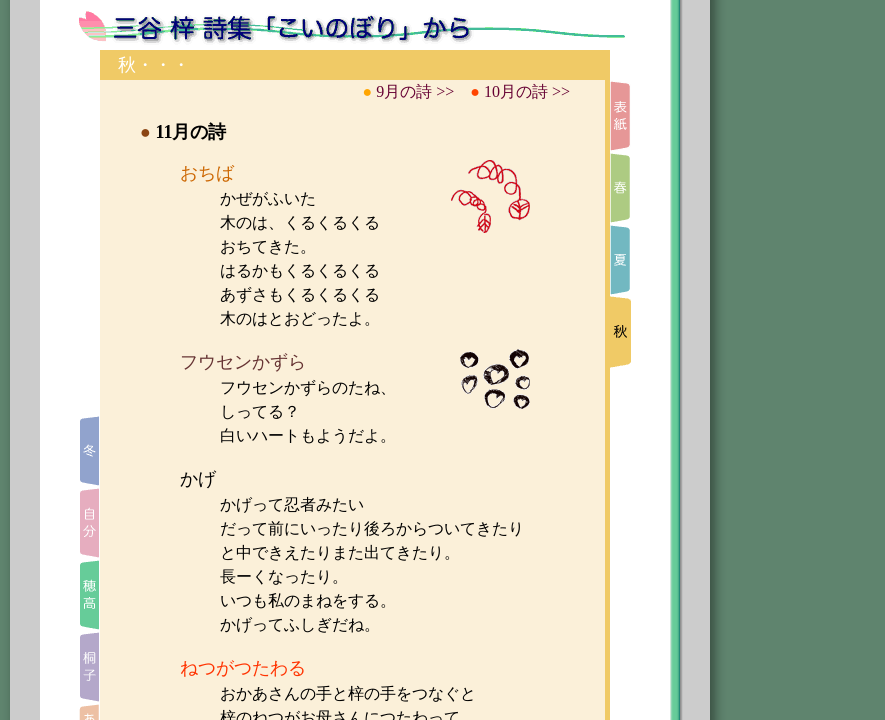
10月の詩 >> (527, 91)
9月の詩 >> (415, 91)
